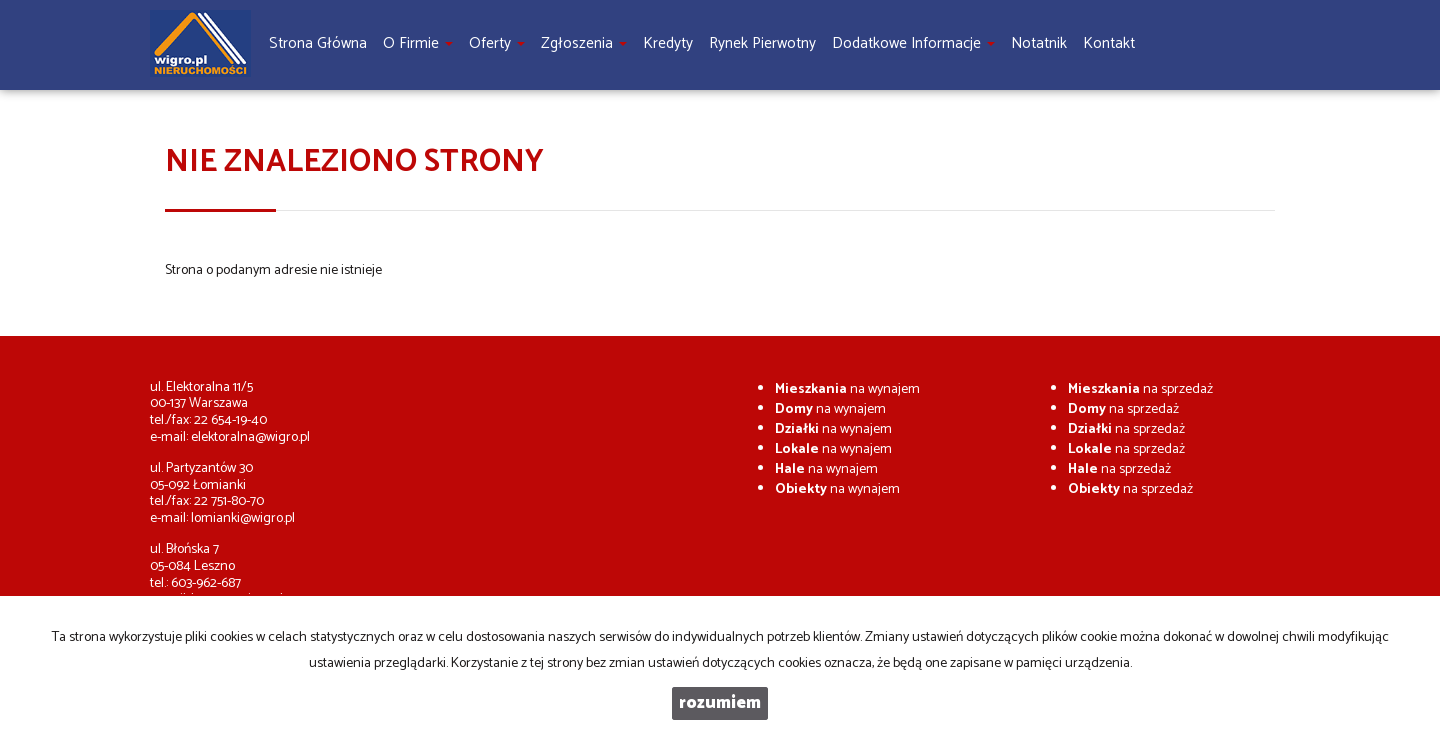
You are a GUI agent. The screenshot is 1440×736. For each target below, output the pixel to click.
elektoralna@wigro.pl (250, 437)
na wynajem (847, 389)
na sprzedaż (1140, 389)
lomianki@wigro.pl (243, 518)
